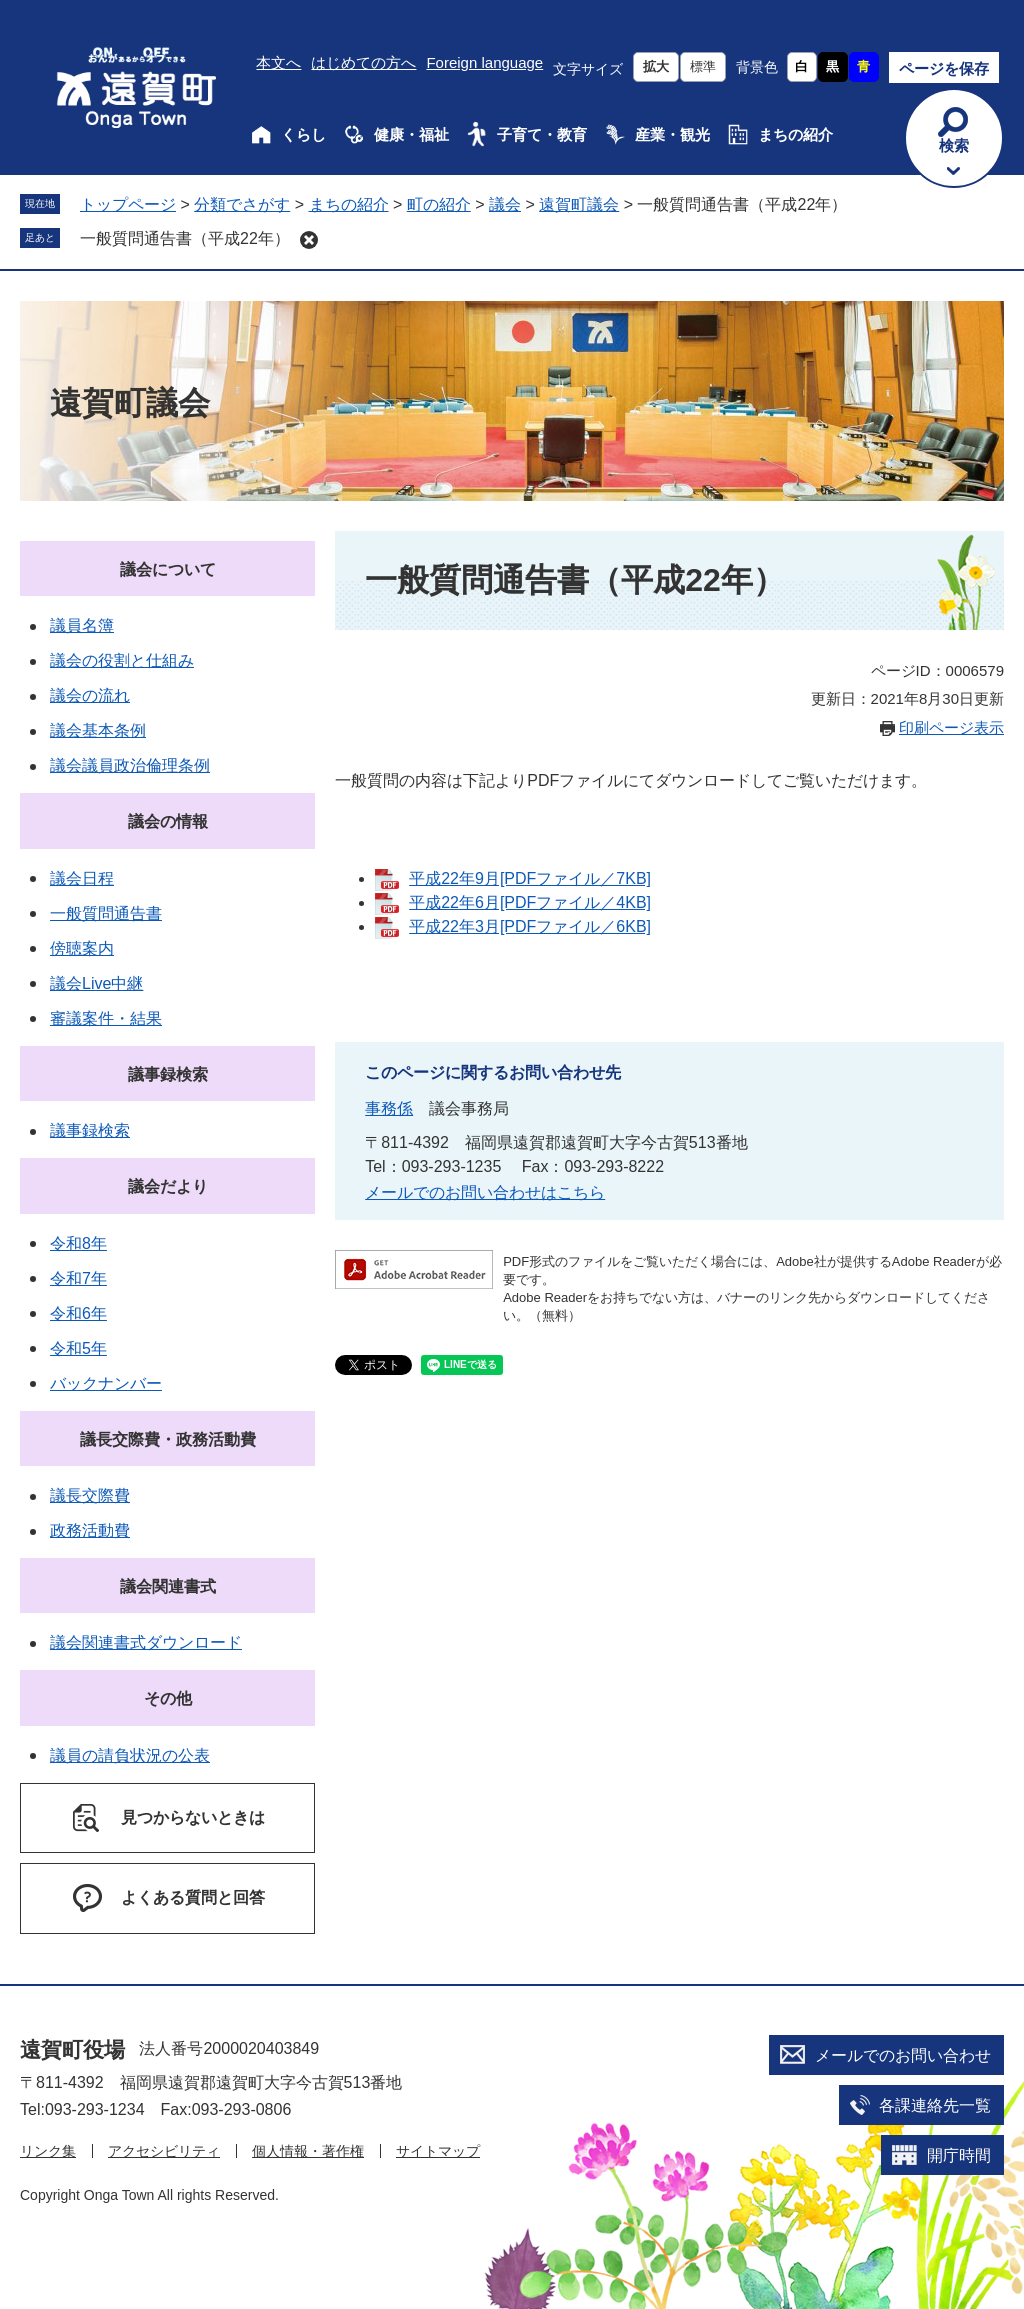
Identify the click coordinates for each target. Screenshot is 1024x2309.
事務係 (389, 1108)
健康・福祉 (411, 134)
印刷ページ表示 (951, 727)
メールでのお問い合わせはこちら (485, 1192)
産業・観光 (672, 134)
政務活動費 (90, 1530)
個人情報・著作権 (308, 2151)
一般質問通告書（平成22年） (185, 238)
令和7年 (78, 1278)
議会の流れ (90, 695)
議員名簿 (82, 625)
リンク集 (48, 2151)
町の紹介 (439, 204)
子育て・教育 (542, 134)
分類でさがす (242, 204)
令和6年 (78, 1313)
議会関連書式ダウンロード (146, 1642)
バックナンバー (106, 1383)
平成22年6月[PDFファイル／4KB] (530, 902)
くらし (303, 134)
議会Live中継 (96, 983)
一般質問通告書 (106, 913)
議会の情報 (168, 821)
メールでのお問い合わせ (903, 2055)
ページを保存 (944, 68)
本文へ (278, 62)
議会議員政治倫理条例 (130, 765)
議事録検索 (168, 1074)
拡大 (656, 66)
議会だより (168, 1186)
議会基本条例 (98, 730)
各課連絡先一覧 (935, 2105)
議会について (168, 569)
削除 (309, 240)
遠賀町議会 (579, 204)
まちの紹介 (795, 134)
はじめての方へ (363, 62)
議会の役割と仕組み (122, 660)
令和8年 (78, 1243)
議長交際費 (90, 1495)
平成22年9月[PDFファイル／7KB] (530, 878)
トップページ (128, 204)
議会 (505, 204)
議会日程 (82, 878)
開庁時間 (959, 2155)
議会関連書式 (168, 1586)
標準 (703, 66)
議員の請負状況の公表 (130, 1755)
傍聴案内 (82, 948)
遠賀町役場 (72, 2049)
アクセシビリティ (164, 2151)
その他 (168, 1698)
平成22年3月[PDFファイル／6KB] (530, 926)
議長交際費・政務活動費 (168, 1439)
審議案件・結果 (106, 1018)
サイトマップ (438, 2151)
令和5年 (78, 1348)
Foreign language (484, 62)
